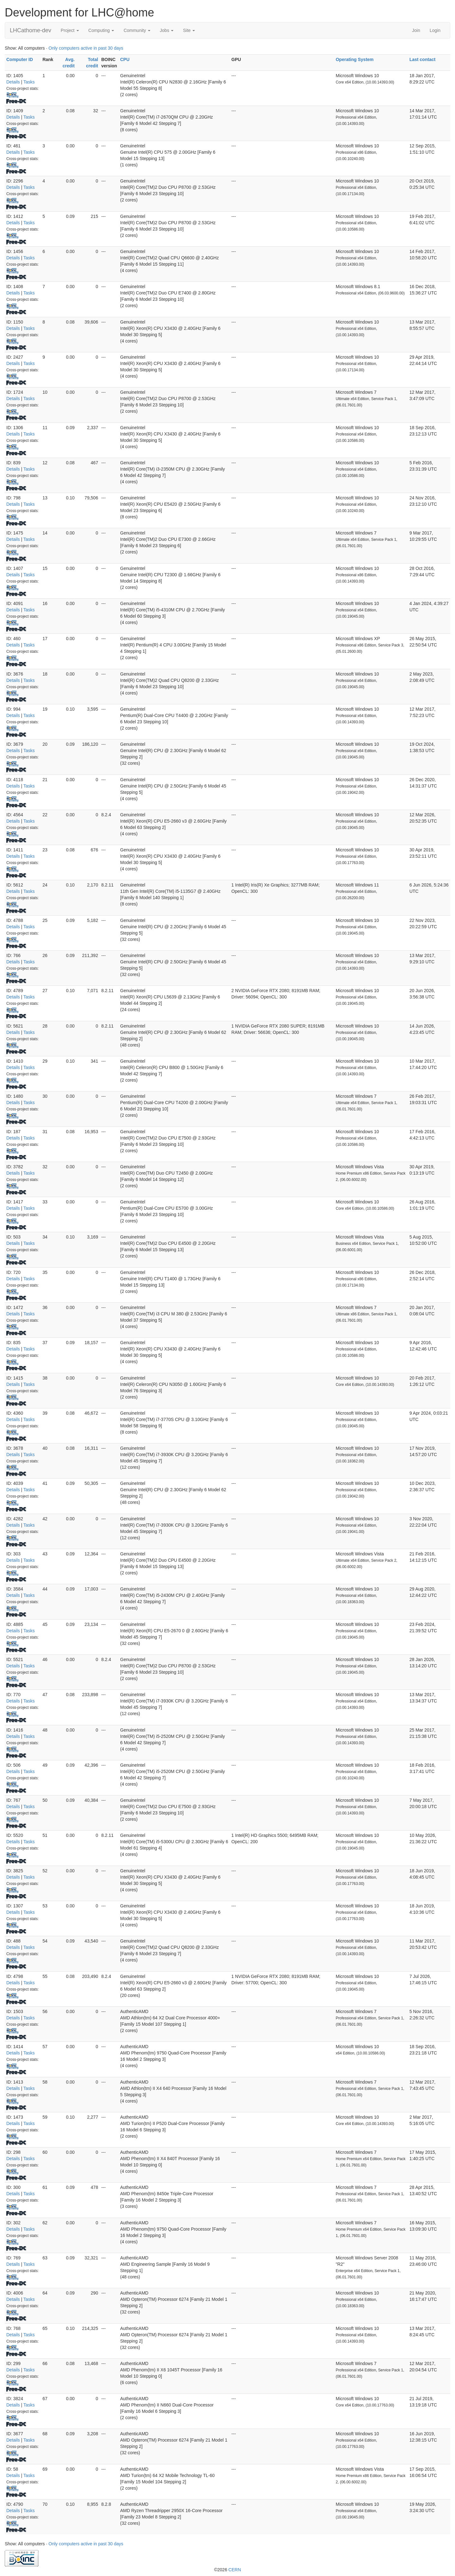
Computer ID (19, 59)
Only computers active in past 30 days (86, 48)
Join (416, 30)
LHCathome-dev (30, 30)
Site (189, 30)
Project (70, 30)
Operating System (354, 59)
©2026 (227, 2569)
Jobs (166, 30)
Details (13, 81)
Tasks (29, 81)
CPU (125, 59)
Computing (101, 30)
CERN (234, 2569)
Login (435, 30)
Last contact (422, 59)
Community (137, 30)
